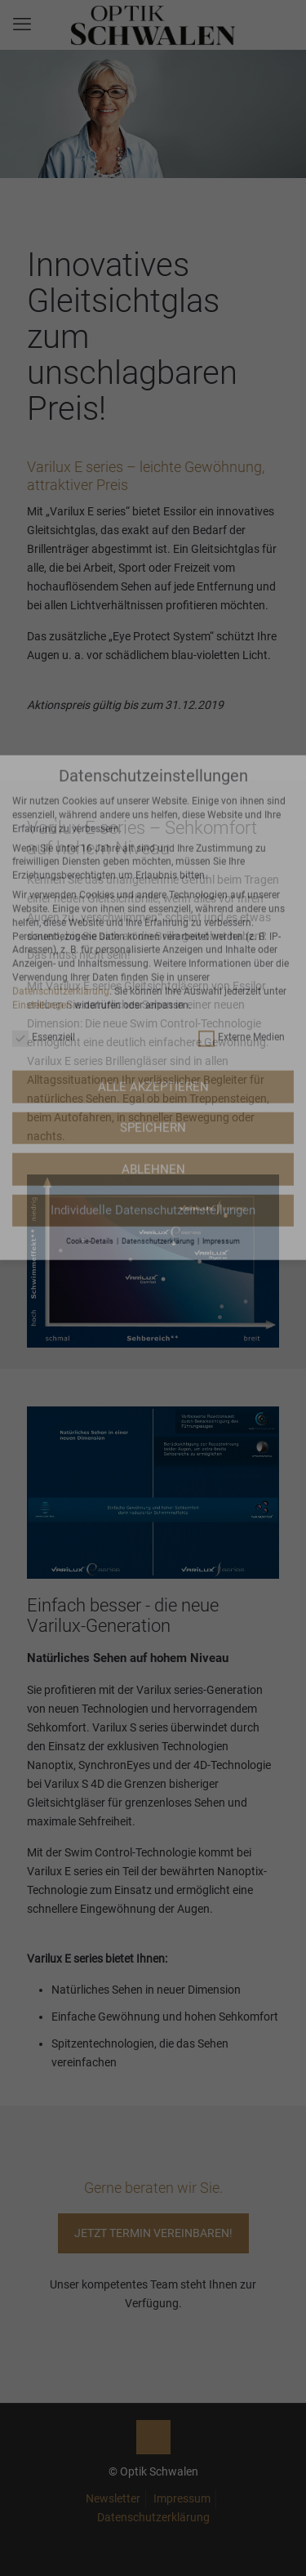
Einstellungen (42, 790)
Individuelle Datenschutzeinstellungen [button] (153, 995)
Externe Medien (241, 822)
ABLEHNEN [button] (153, 954)
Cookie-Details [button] (90, 1026)
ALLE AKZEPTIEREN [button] (153, 871)
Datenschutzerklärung (60, 776)
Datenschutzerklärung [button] (159, 1026)
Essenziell (43, 822)
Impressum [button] (221, 1026)
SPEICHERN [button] (153, 913)
